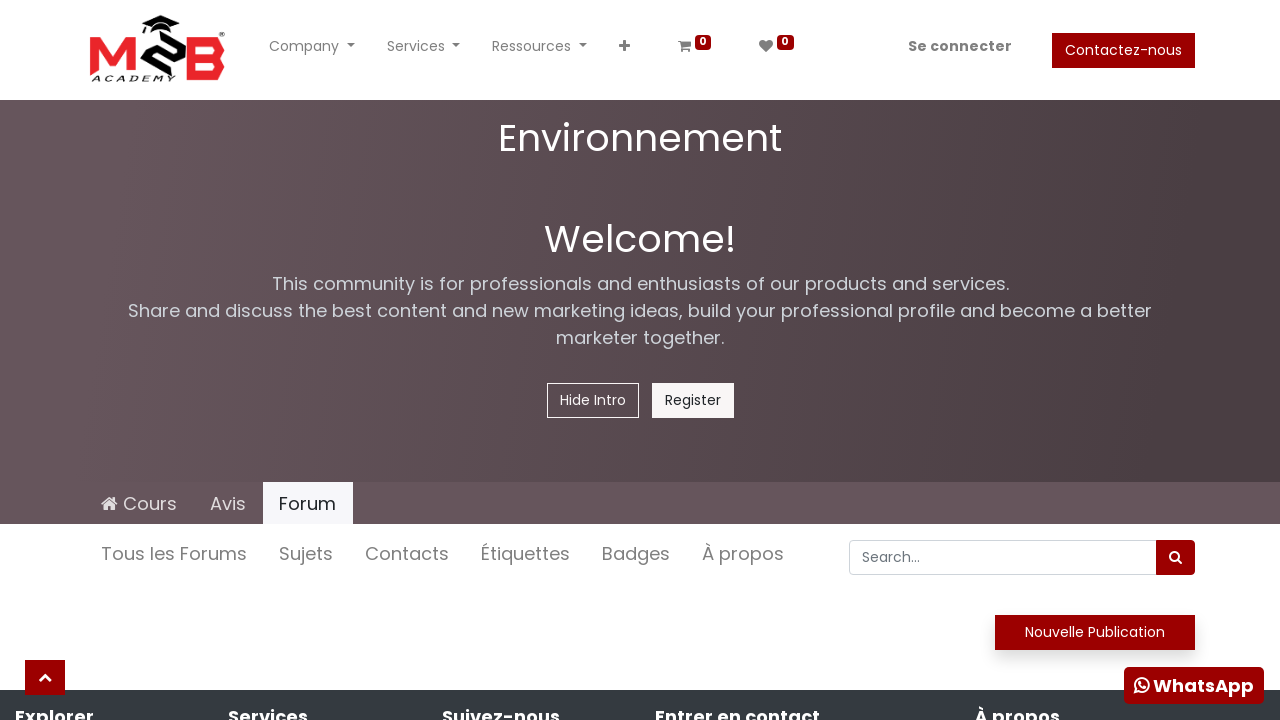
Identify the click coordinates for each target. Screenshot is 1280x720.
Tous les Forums (174, 553)
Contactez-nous (1123, 50)
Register (693, 400)
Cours (139, 503)
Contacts (407, 553)
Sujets (306, 553)
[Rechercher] (1175, 557)
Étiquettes (525, 553)
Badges (636, 553)
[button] (624, 50)
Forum (307, 503)
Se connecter (960, 46)
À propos (743, 553)
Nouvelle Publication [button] (1095, 632)
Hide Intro (593, 400)
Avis (228, 503)
